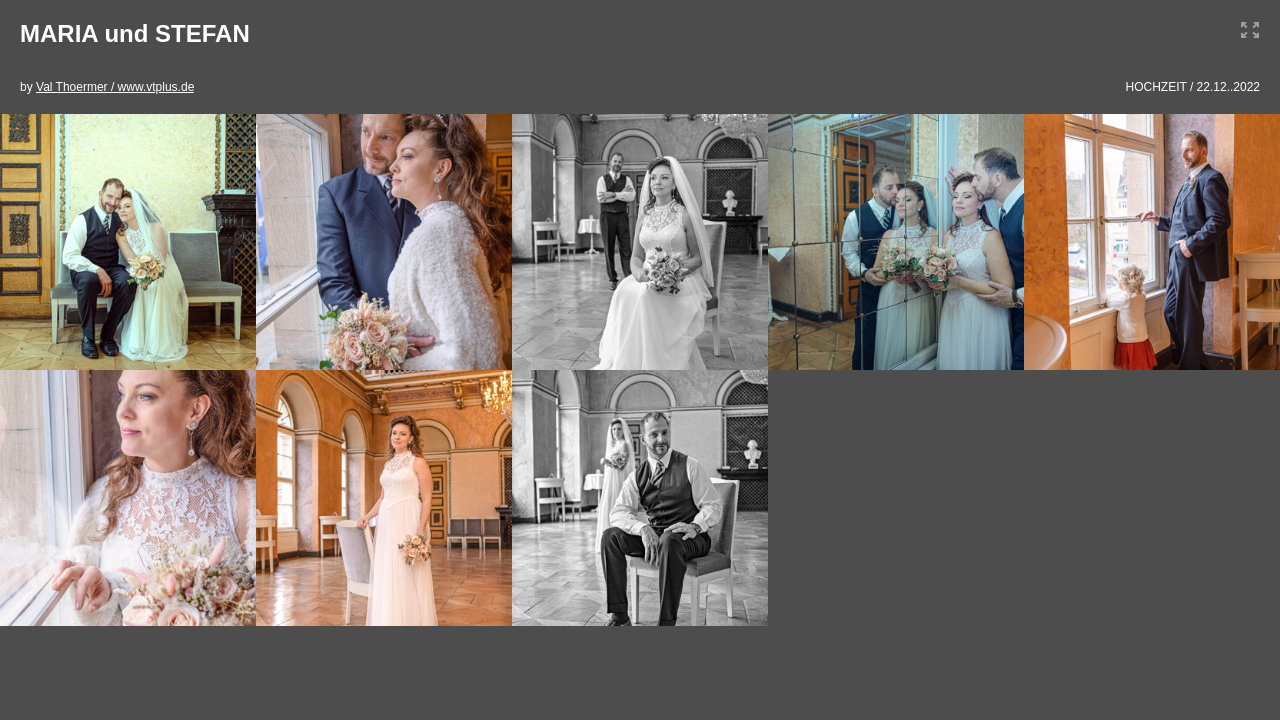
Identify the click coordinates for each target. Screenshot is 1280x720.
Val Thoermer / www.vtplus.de (115, 87)
